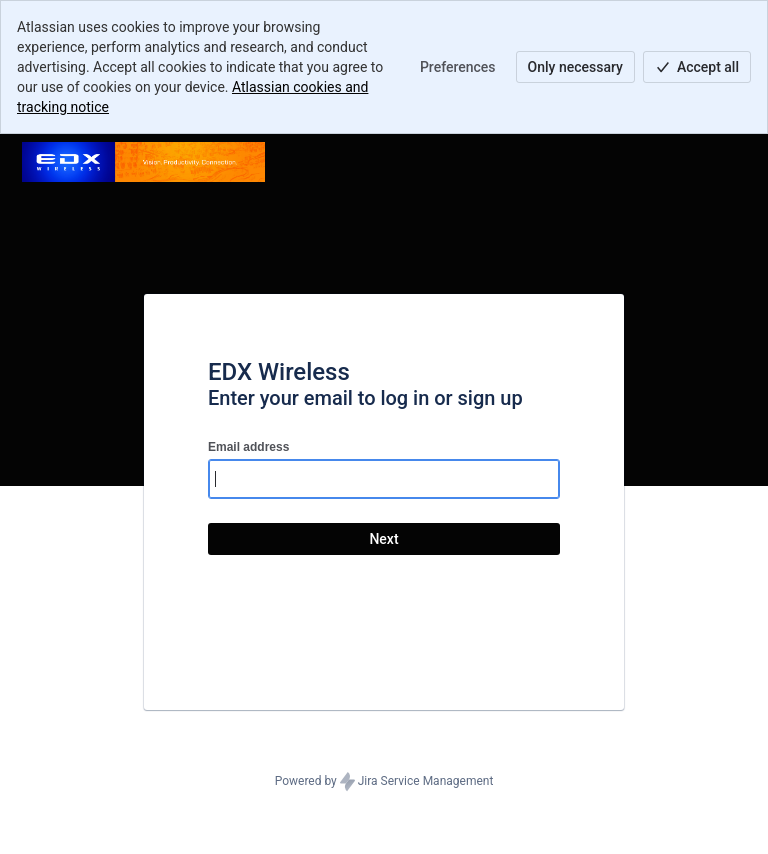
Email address (248, 447)
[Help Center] (143, 162)
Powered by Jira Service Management (384, 782)
